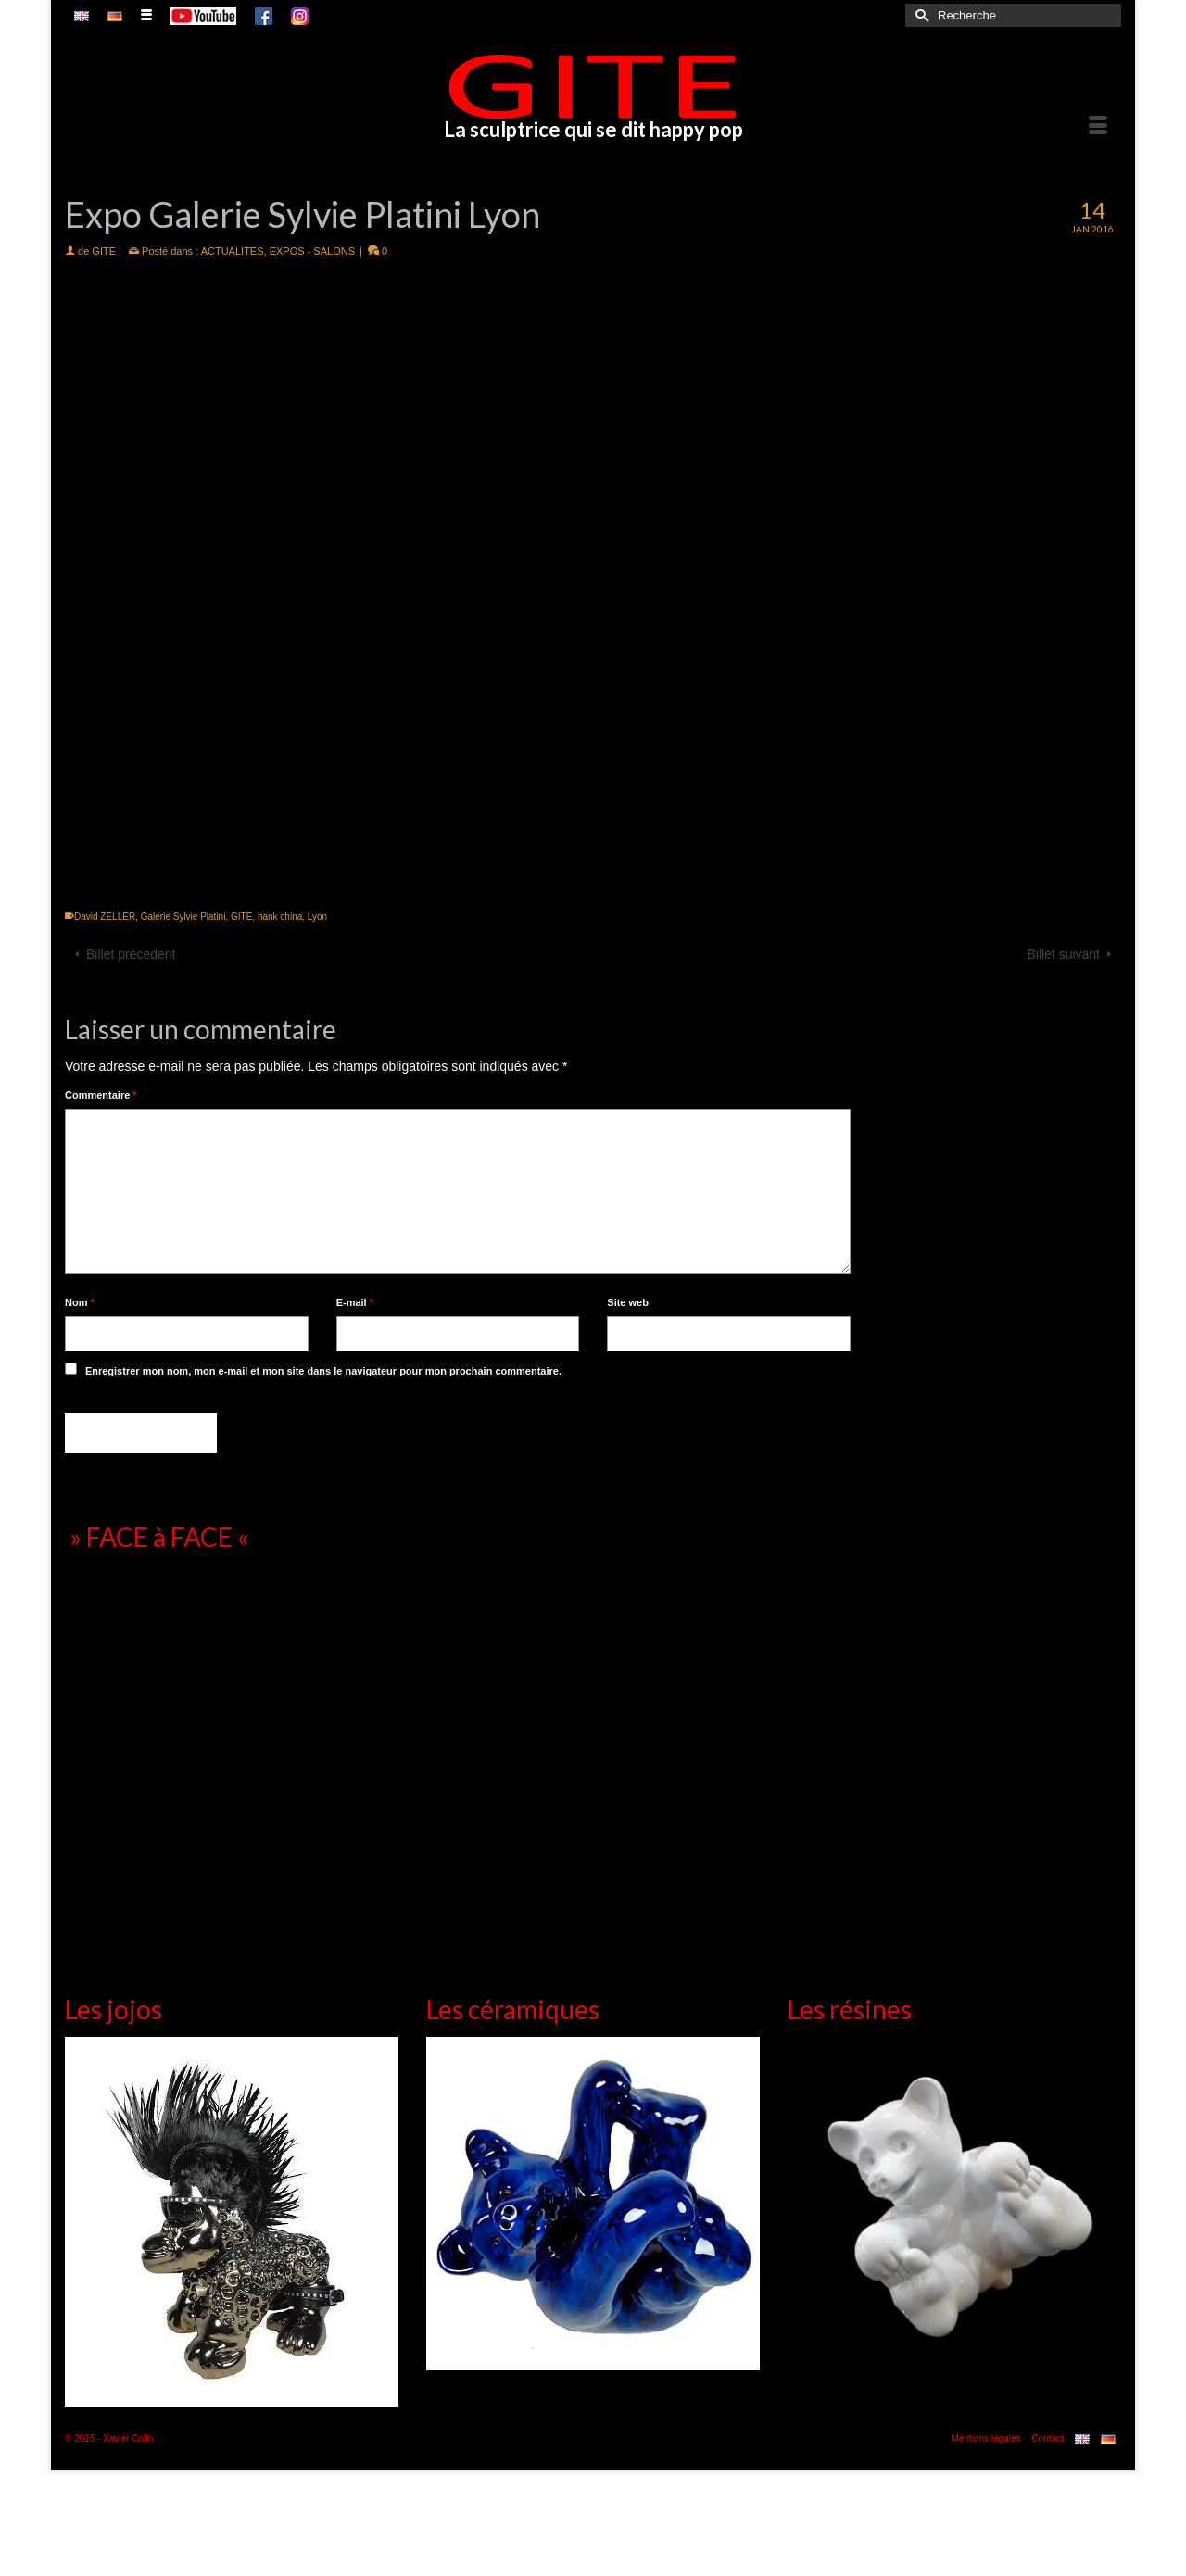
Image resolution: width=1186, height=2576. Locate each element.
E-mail (354, 1302)
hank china (280, 916)
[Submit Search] (919, 15)
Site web (628, 1302)
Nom (80, 1302)
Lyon (317, 916)
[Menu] (1098, 126)
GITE (104, 251)
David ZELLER (104, 916)
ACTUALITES (232, 251)
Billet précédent (131, 954)
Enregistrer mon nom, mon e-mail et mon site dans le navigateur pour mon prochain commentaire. (323, 1370)
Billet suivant (1063, 954)
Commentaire (101, 1094)
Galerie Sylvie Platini (183, 916)
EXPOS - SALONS (312, 251)
